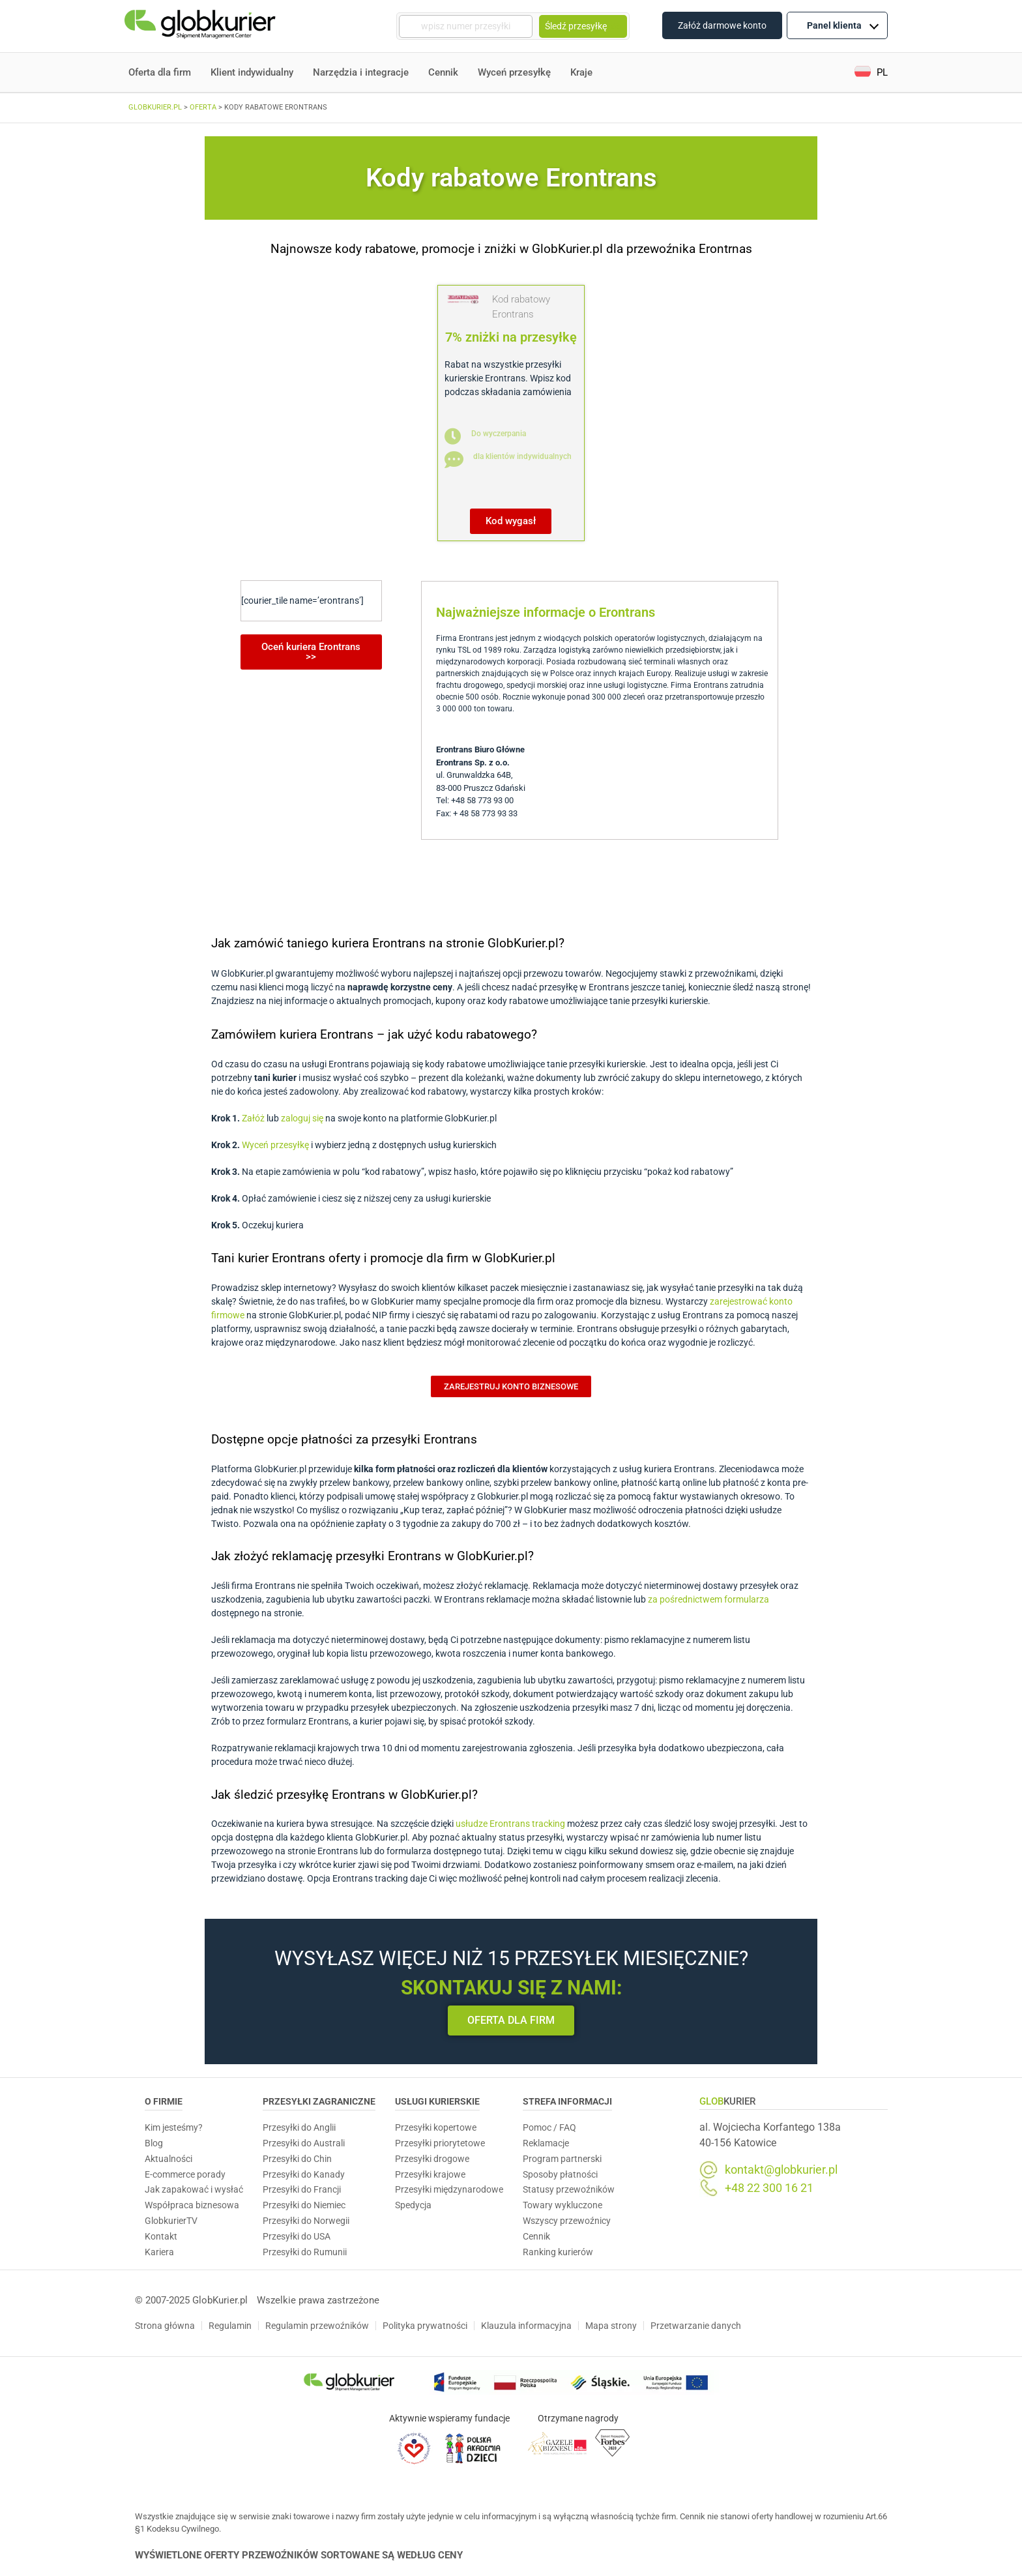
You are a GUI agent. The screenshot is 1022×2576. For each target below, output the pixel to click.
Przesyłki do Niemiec (304, 2205)
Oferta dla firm (159, 72)
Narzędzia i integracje (361, 72)
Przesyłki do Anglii (299, 2127)
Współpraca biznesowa (192, 2205)
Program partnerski (562, 2159)
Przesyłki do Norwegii (306, 2220)
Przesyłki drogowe (432, 2159)
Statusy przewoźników (569, 2189)
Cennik (443, 72)
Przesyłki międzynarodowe (449, 2189)
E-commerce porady (185, 2174)
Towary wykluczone (562, 2205)
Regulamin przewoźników (317, 2325)
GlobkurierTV (171, 2220)
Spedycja (413, 2205)
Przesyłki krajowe (430, 2174)
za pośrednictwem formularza (708, 1599)
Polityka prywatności (425, 2325)
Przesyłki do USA (296, 2236)
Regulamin (230, 2325)
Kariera (159, 2252)
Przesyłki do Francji (302, 2189)
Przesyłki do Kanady (304, 2174)
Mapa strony (611, 2325)
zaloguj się (302, 1118)
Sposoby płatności (560, 2174)
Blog (154, 2143)
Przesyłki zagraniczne (319, 2101)
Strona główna (165, 2325)
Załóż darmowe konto (722, 25)
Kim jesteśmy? (174, 2127)
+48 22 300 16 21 (769, 2188)
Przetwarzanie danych (695, 2325)
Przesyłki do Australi (304, 2143)
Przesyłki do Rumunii (305, 2252)
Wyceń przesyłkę (514, 72)
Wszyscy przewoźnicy (567, 2220)
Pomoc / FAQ (549, 2127)
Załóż (253, 1118)
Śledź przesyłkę (583, 26)
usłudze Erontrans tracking (510, 1823)
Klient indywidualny (252, 72)
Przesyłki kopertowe (435, 2127)
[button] (871, 72)
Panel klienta (843, 25)
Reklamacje (546, 2143)
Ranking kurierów (558, 2252)
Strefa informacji (567, 2101)
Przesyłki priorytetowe (440, 2143)
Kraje (581, 72)
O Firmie (163, 2101)
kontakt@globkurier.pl (781, 2169)
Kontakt (161, 2236)
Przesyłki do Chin (297, 2159)
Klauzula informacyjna (526, 2325)
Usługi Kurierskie (437, 2101)
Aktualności (168, 2159)
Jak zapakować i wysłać (194, 2189)
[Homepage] (201, 26)
